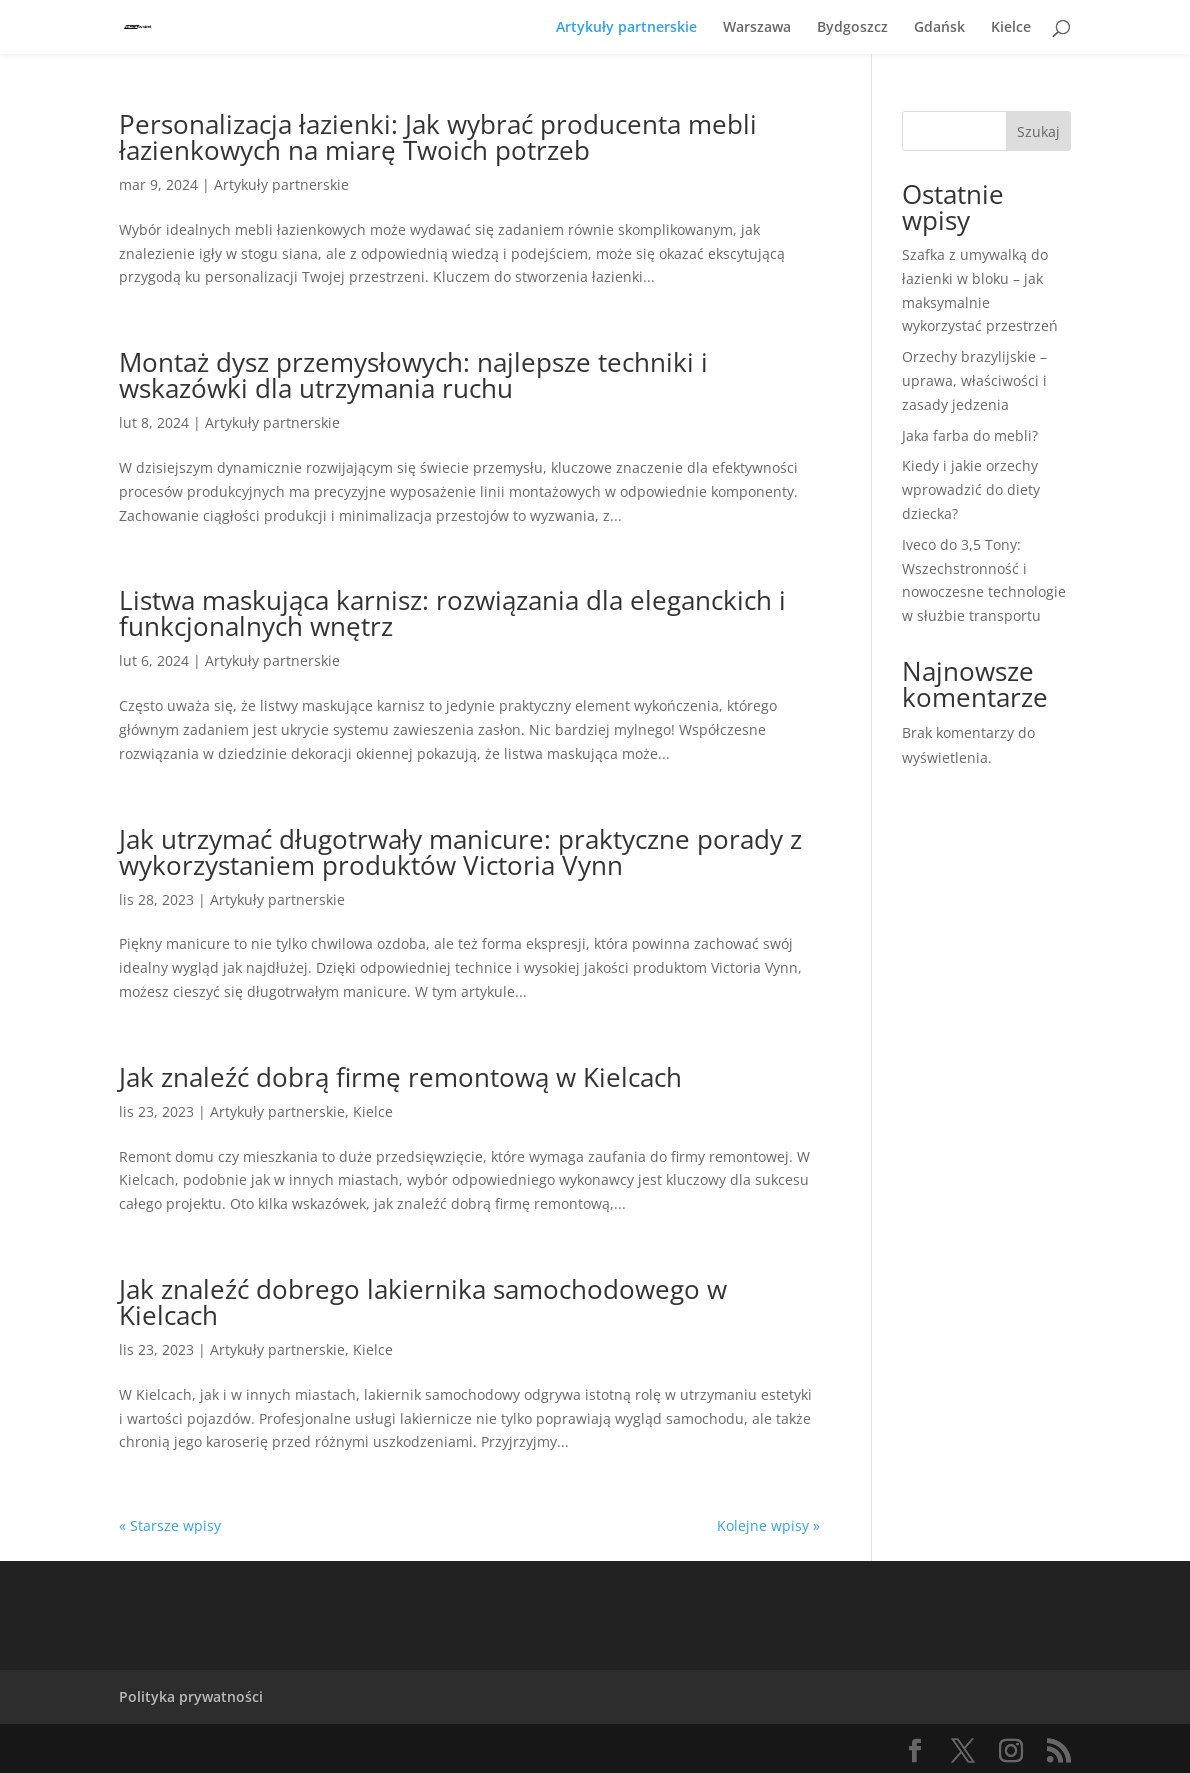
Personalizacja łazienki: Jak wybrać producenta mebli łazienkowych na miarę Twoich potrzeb (438, 137)
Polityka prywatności (191, 1696)
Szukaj (1038, 131)
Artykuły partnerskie (626, 28)
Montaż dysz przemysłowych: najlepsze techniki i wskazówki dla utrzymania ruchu (413, 375)
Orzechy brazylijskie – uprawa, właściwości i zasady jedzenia (974, 380)
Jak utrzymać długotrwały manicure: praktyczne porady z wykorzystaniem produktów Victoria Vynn (460, 852)
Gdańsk (939, 28)
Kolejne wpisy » (768, 1525)
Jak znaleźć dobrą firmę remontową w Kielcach (400, 1077)
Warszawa (757, 28)
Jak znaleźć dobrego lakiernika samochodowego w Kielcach (423, 1302)
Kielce (1011, 28)
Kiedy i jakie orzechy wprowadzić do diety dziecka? (971, 489)
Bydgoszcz (852, 28)
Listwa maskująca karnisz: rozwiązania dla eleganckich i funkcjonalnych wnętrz (452, 613)
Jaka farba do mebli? (970, 435)
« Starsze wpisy (170, 1525)
